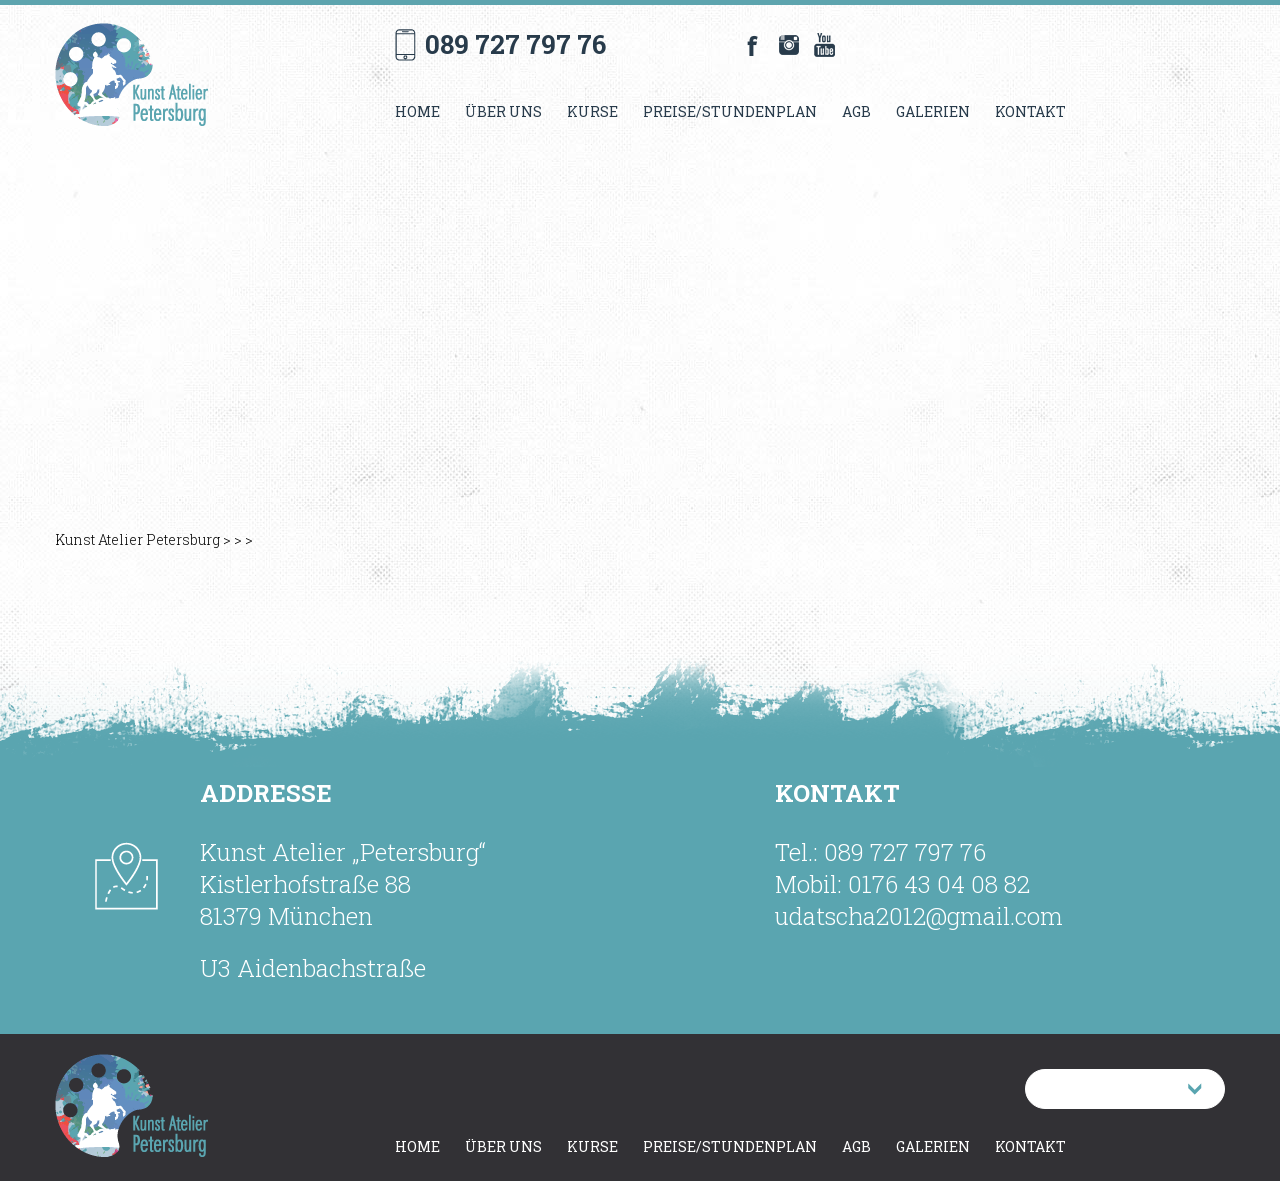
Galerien (933, 111)
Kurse (592, 111)
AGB (856, 111)
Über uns (503, 111)
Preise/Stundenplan (730, 111)
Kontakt (1030, 111)
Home (417, 111)
